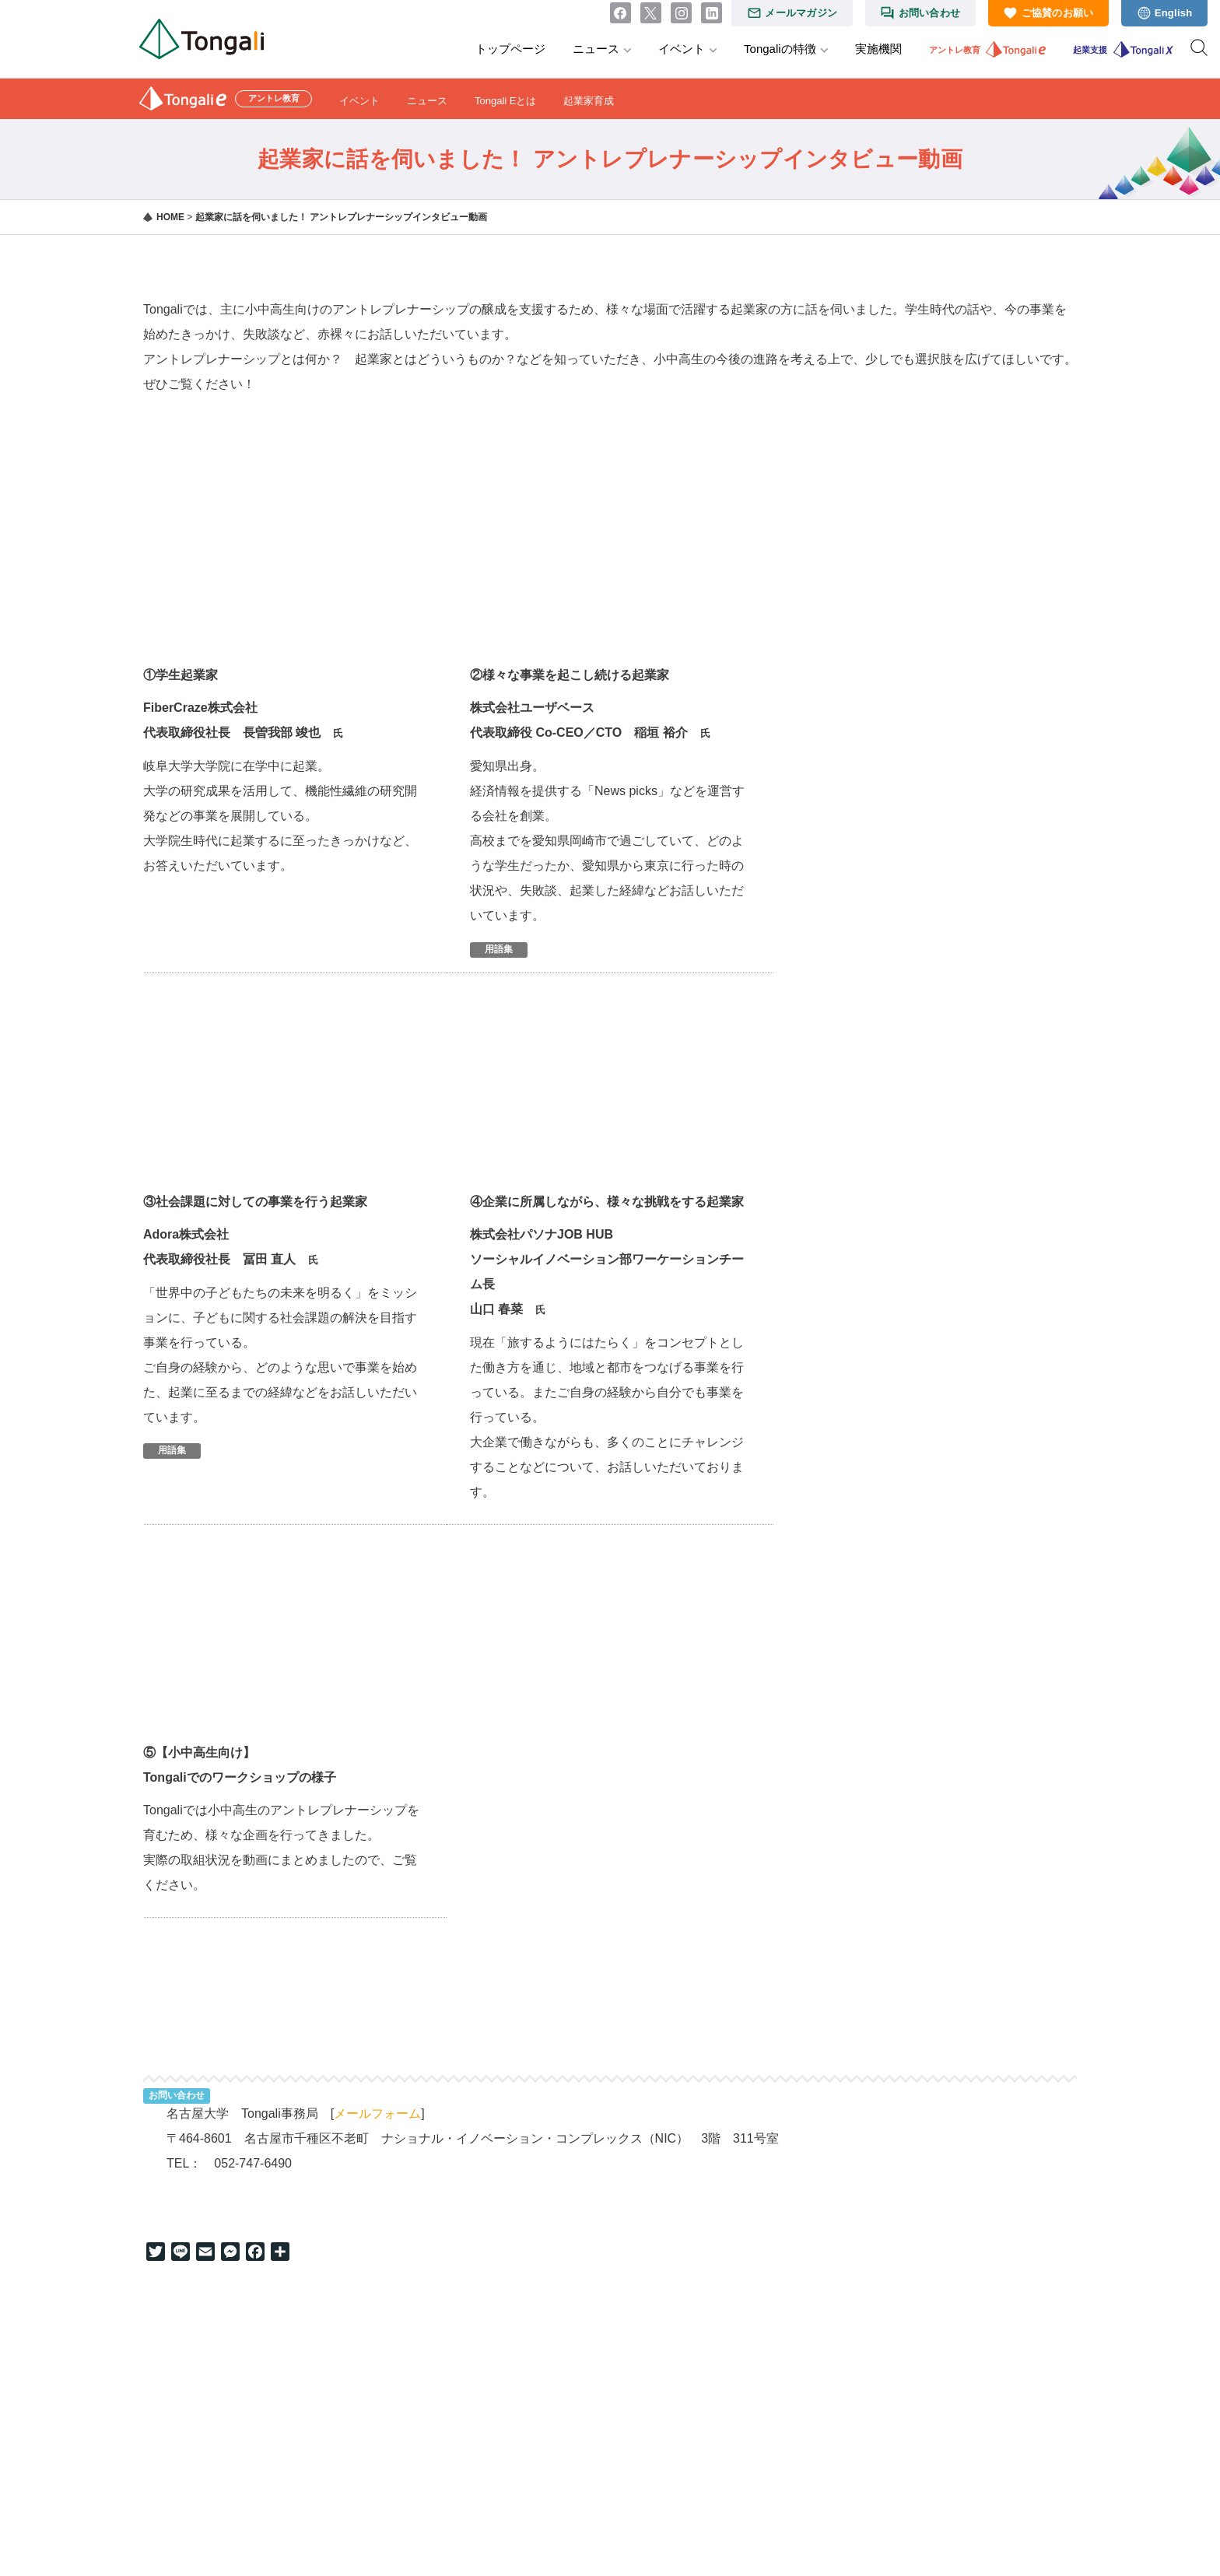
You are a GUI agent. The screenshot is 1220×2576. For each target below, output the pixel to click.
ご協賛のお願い (1058, 13)
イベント (681, 48)
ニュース (596, 48)
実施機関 (878, 48)
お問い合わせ (930, 13)
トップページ (510, 48)
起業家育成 (588, 101)
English (1174, 13)
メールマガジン (801, 13)
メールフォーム (377, 2113)
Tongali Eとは (505, 101)
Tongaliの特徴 (780, 48)
